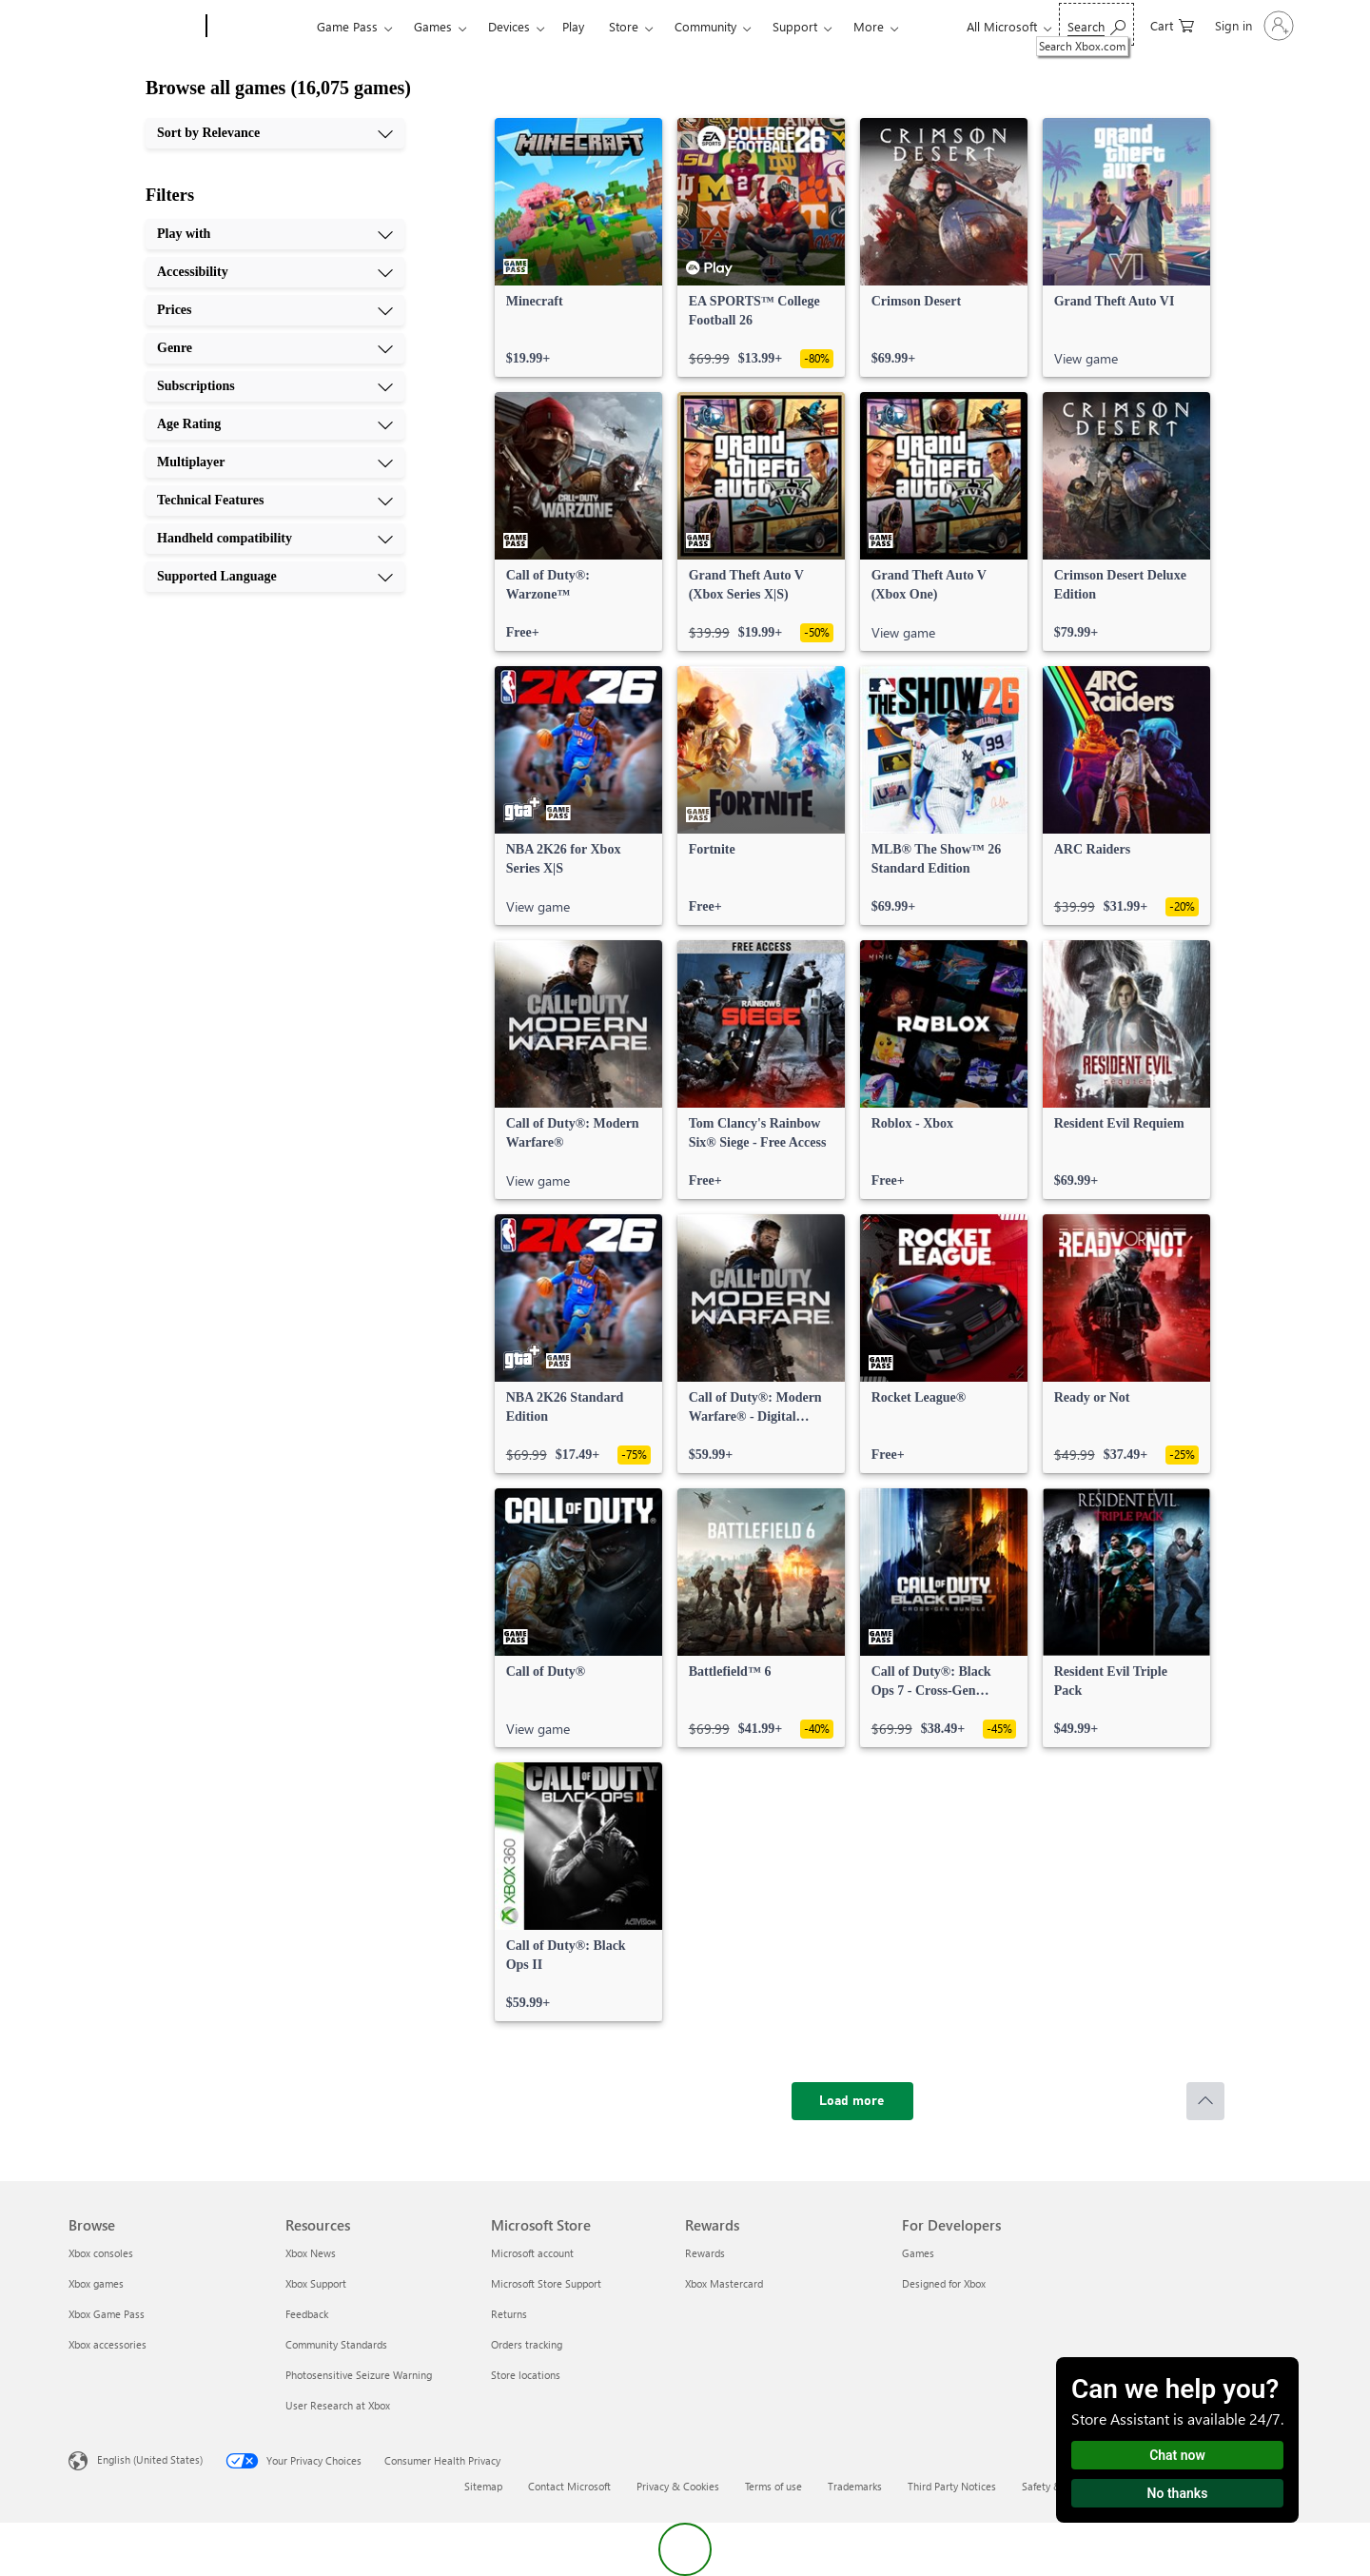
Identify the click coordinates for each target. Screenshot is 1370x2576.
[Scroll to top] (1205, 2101)
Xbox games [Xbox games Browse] (96, 2283)
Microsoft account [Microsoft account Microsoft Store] (532, 2253)
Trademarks (855, 2486)
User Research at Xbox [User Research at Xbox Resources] (337, 2405)
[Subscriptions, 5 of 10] (275, 386)
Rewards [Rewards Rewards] (705, 2253)
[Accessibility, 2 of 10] (275, 272)
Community (705, 26)
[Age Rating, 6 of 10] (275, 424)
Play (573, 26)
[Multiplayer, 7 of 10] (275, 462)
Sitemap (483, 2486)
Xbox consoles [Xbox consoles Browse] (100, 2253)
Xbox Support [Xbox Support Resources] (315, 2283)
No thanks (1177, 2493)
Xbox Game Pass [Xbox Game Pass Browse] (106, 2314)
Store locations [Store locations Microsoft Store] (525, 2375)
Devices (509, 26)
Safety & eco (1051, 2486)
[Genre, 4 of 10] (275, 348)
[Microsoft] (133, 26)
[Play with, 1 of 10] (275, 234)
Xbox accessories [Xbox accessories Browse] (107, 2344)
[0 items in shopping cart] (1172, 24)
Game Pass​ (347, 26)
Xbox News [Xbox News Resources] (310, 2253)
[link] (578, 247)
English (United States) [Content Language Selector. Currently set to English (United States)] (150, 2459)
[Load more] (852, 2101)
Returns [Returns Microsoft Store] (509, 2314)
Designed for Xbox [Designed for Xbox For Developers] (944, 2283)
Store (623, 26)
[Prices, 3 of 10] (275, 310)
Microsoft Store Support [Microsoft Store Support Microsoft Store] (546, 2283)
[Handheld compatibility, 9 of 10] (275, 538)
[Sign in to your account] (1253, 26)
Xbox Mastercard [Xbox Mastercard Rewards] (724, 2283)
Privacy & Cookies (677, 2486)
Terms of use (773, 2486)
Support (795, 26)
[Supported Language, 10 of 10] (275, 576)
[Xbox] (259, 26)
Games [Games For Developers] (918, 2253)
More (868, 26)
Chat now (1177, 2455)
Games (433, 26)
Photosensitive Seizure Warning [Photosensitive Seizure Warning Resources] (358, 2375)
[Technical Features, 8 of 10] (275, 500)
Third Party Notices (952, 2486)
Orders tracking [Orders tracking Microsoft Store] (526, 2344)
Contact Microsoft (569, 2486)
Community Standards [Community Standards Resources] (336, 2344)
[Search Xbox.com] (1096, 24)
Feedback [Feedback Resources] (306, 2314)
